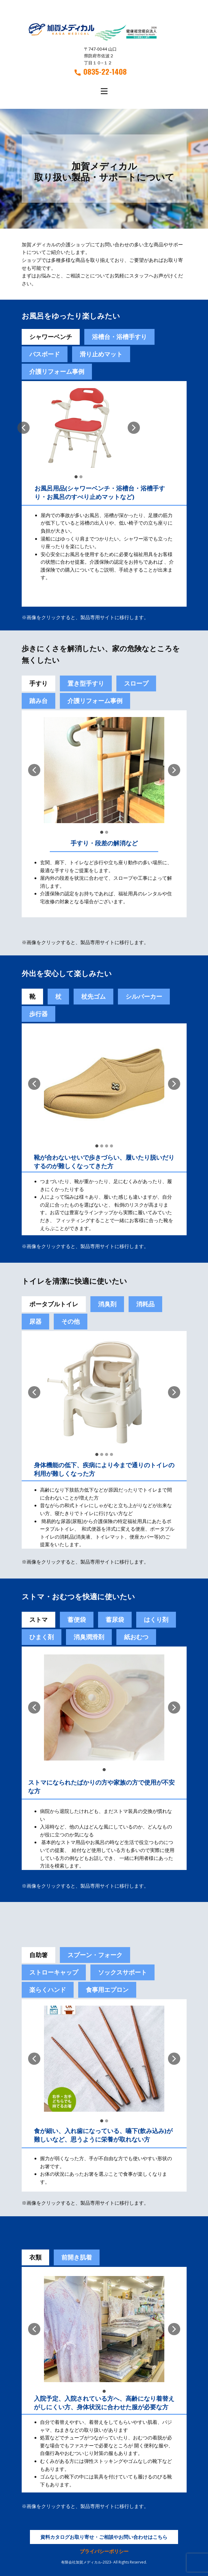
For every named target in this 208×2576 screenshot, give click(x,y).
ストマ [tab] (38, 1619)
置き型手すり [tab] (86, 683)
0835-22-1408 (101, 71)
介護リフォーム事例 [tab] (56, 371)
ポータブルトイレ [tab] (53, 1304)
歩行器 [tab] (38, 1014)
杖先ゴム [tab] (93, 996)
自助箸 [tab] (38, 1955)
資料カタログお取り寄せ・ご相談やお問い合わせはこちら (103, 2537)
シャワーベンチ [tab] (50, 337)
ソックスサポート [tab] (122, 1972)
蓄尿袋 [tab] (115, 1619)
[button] (23, 428)
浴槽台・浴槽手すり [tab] (119, 337)
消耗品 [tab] (145, 1304)
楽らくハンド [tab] (47, 1990)
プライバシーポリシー (104, 2551)
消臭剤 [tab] (107, 1304)
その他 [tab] (70, 1321)
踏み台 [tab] (38, 701)
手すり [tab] (38, 683)
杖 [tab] (58, 996)
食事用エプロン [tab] (107, 1990)
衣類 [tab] (35, 2257)
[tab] (76, 1620)
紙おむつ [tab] (136, 1637)
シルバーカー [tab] (144, 996)
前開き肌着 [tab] (76, 2257)
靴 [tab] (32, 996)
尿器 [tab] (35, 1321)
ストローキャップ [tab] (53, 1972)
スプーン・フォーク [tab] (95, 1955)
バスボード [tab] (44, 354)
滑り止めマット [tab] (101, 354)
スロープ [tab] (136, 683)
